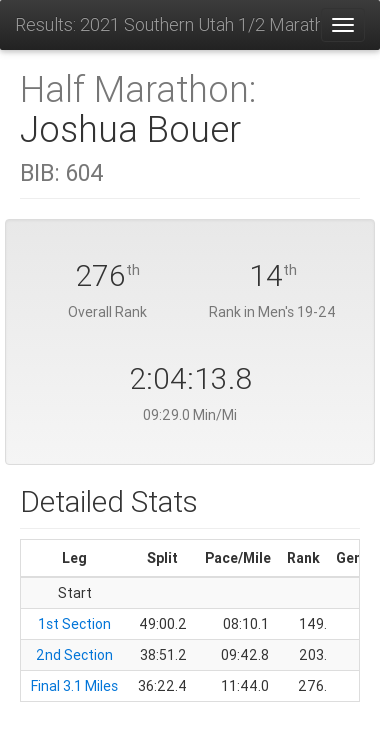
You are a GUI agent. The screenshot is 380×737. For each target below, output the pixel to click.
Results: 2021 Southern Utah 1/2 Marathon (167, 24)
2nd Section (74, 655)
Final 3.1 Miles (74, 686)
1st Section (74, 624)
